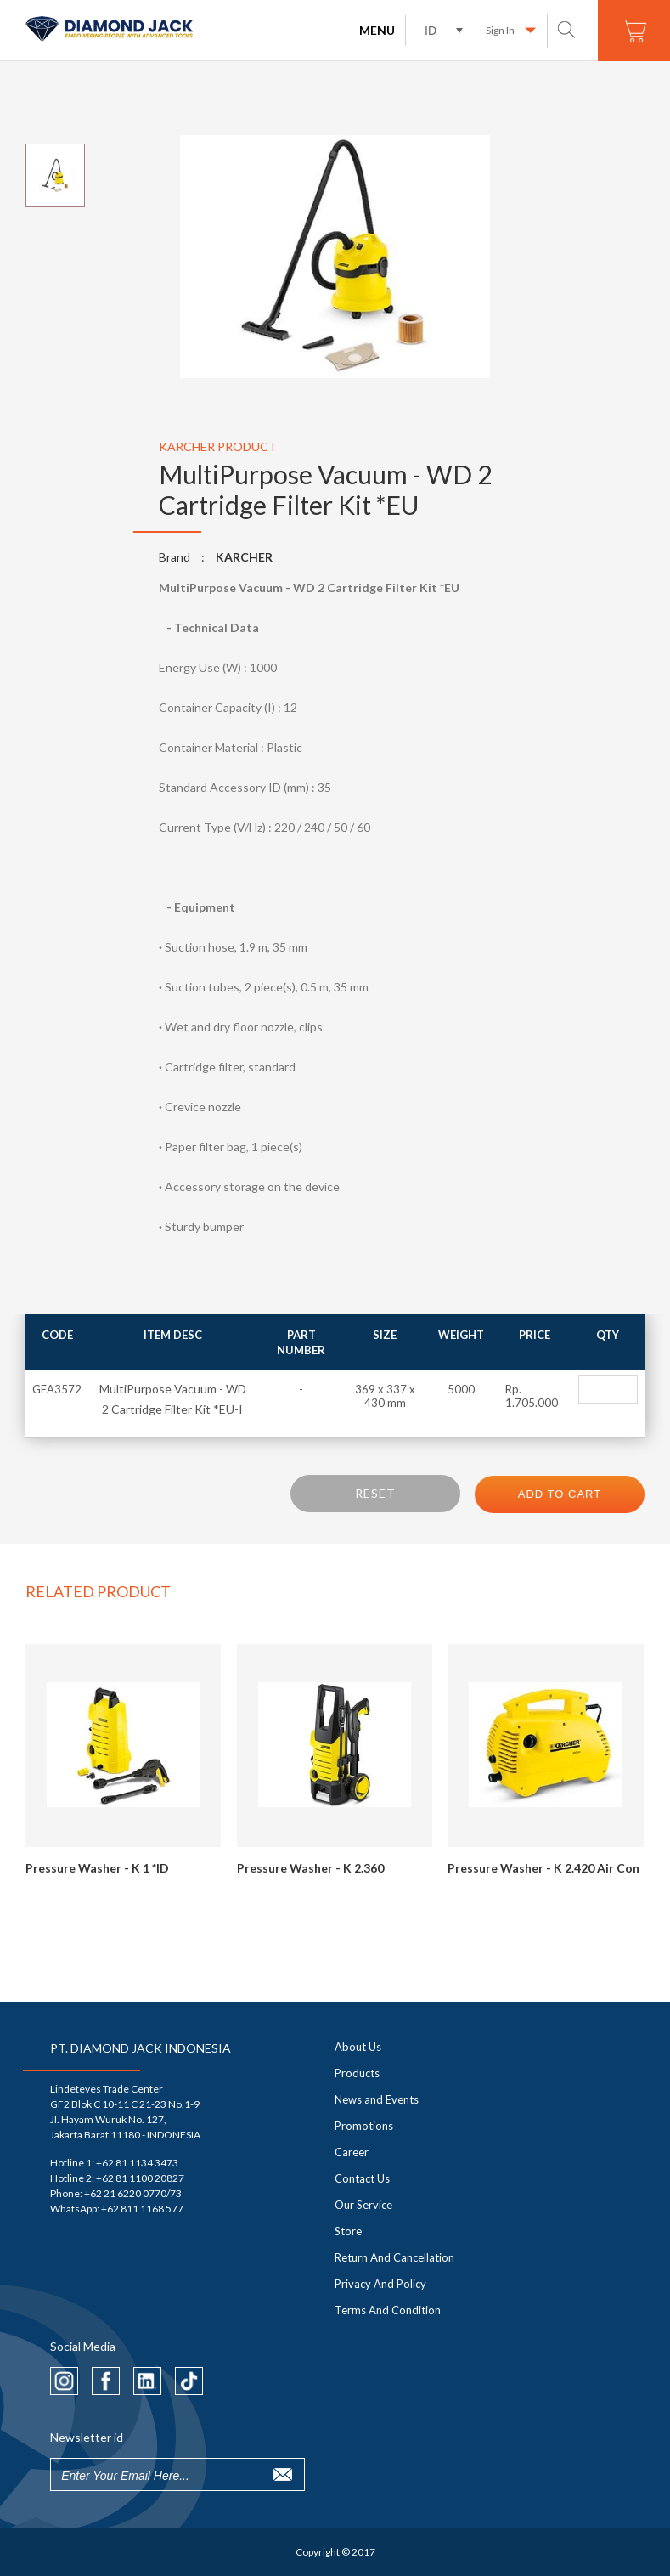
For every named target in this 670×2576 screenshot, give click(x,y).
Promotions (364, 2126)
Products (357, 2073)
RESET (375, 1493)
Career (352, 2152)
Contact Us (362, 2178)
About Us (358, 2046)
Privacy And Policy (380, 2284)
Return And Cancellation (394, 2257)
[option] (335, 257)
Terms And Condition (388, 2310)
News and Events (377, 2099)
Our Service (363, 2205)
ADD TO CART (559, 1494)
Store (348, 2231)
